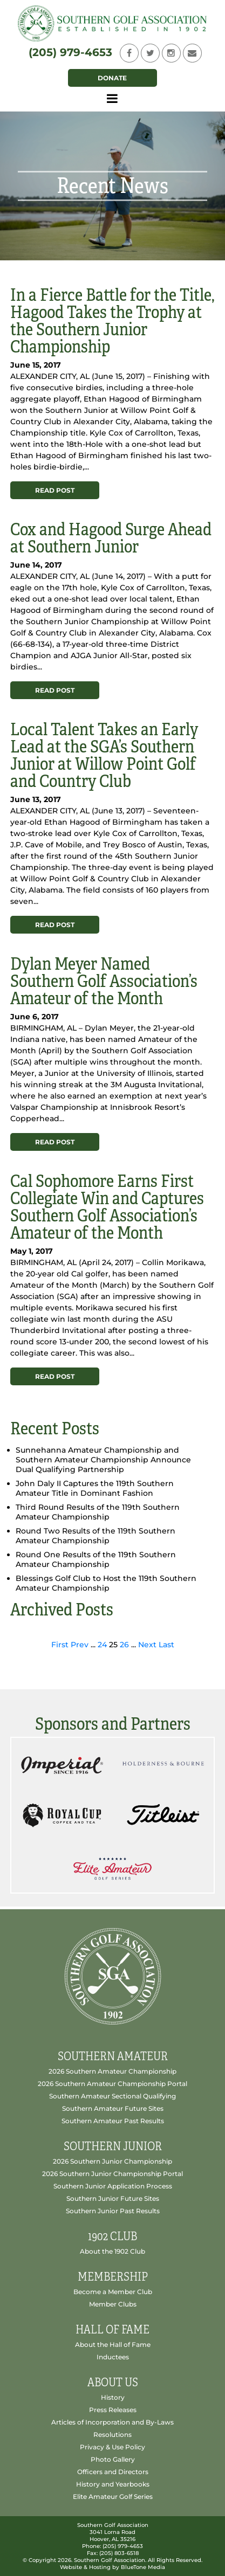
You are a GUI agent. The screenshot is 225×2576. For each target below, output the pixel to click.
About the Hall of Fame (113, 2344)
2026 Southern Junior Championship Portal (112, 2174)
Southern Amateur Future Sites (112, 2108)
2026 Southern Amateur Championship (112, 2071)
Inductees (113, 2357)
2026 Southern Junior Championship (112, 2161)
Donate (112, 78)
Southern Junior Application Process (112, 2186)
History (113, 2397)
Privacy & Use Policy (112, 2447)
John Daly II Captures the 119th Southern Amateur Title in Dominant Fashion (95, 1488)
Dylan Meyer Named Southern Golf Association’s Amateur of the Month (103, 981)
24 (102, 1644)
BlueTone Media (143, 2567)
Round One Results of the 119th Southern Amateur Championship (96, 1559)
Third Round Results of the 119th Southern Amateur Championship (98, 1512)
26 (124, 1644)
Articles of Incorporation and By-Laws (112, 2422)
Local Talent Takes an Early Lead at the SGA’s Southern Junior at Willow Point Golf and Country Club (104, 755)
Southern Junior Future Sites (112, 2198)
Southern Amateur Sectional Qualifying (112, 2096)
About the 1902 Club (112, 2251)
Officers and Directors (112, 2472)
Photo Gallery (113, 2459)
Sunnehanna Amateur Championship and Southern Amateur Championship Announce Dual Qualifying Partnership (103, 1459)
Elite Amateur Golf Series (113, 2496)
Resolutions (112, 2434)
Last (166, 1644)
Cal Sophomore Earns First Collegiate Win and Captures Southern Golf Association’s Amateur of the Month (107, 1207)
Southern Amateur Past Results (113, 2121)
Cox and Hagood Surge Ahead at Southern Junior (111, 538)
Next (147, 1644)
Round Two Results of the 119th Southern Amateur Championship (95, 1535)
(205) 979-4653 (70, 52)
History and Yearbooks (112, 2484)
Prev (79, 1644)
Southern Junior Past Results (113, 2211)
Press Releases (113, 2410)
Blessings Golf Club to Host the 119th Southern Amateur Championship (106, 1583)
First (60, 1644)
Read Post (54, 490)
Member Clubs (113, 2304)
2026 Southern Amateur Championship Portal (112, 2084)
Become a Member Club (112, 2292)
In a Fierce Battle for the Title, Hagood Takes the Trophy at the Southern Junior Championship (112, 320)
